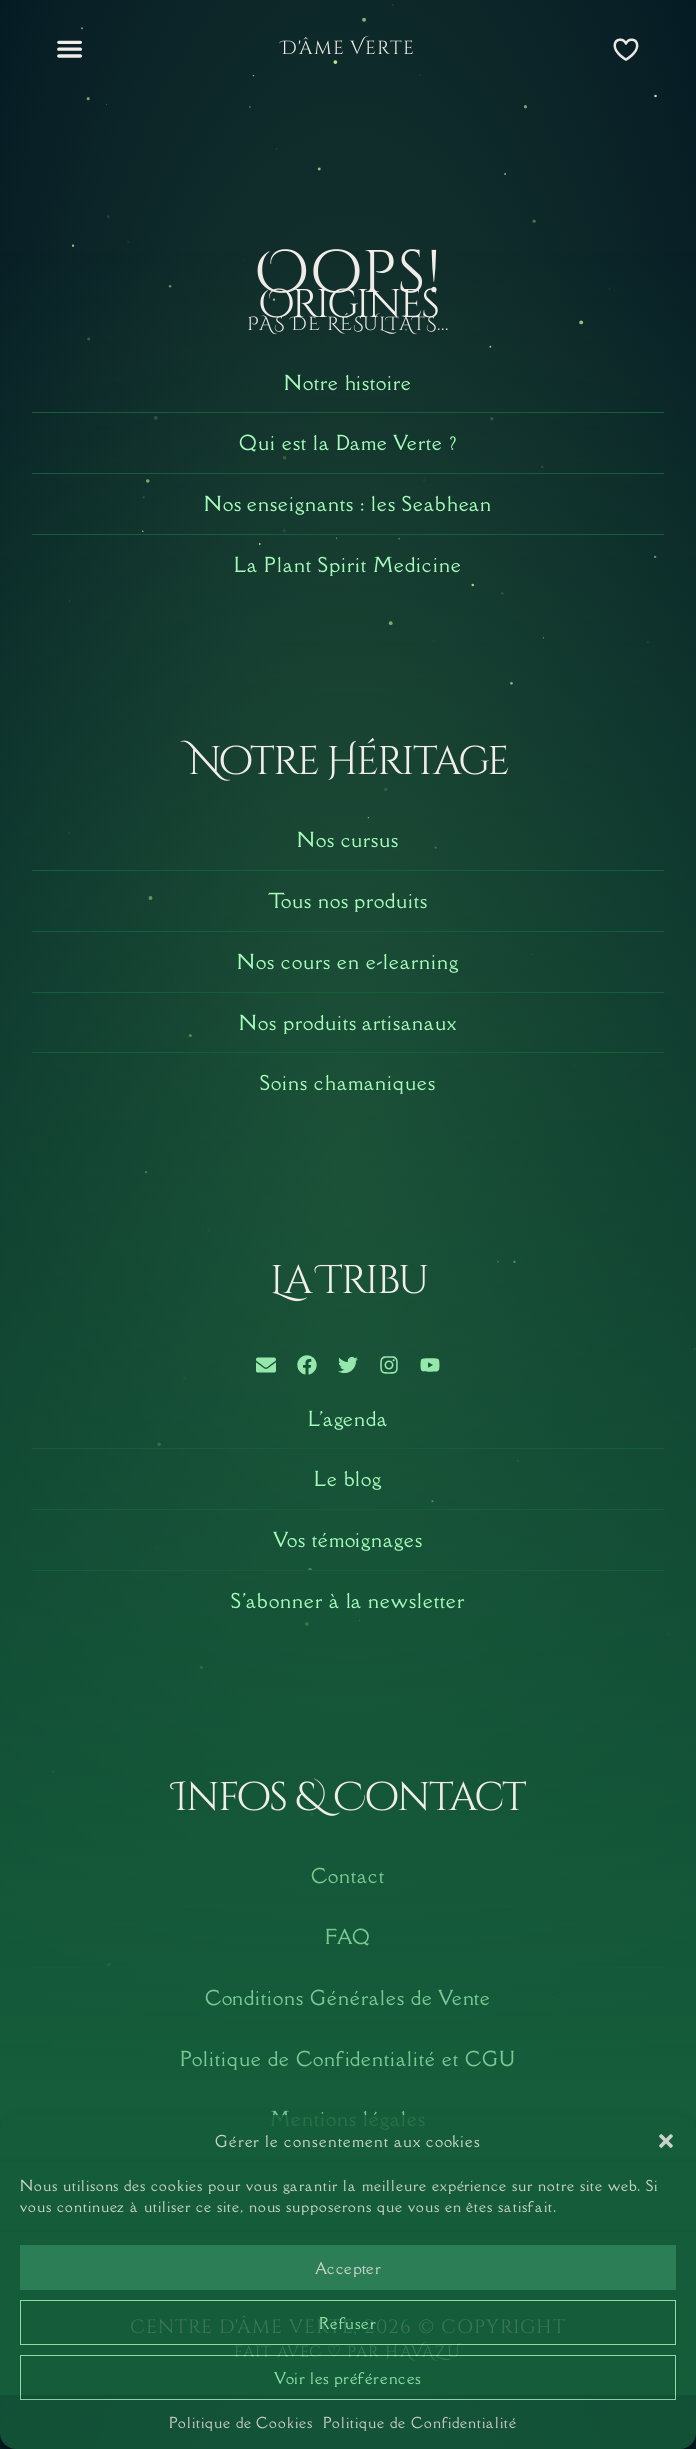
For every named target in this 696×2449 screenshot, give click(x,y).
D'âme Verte (348, 48)
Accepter (348, 2268)
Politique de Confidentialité (420, 2422)
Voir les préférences (348, 2378)
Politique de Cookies (241, 2422)
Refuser (347, 2323)
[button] (666, 2141)
